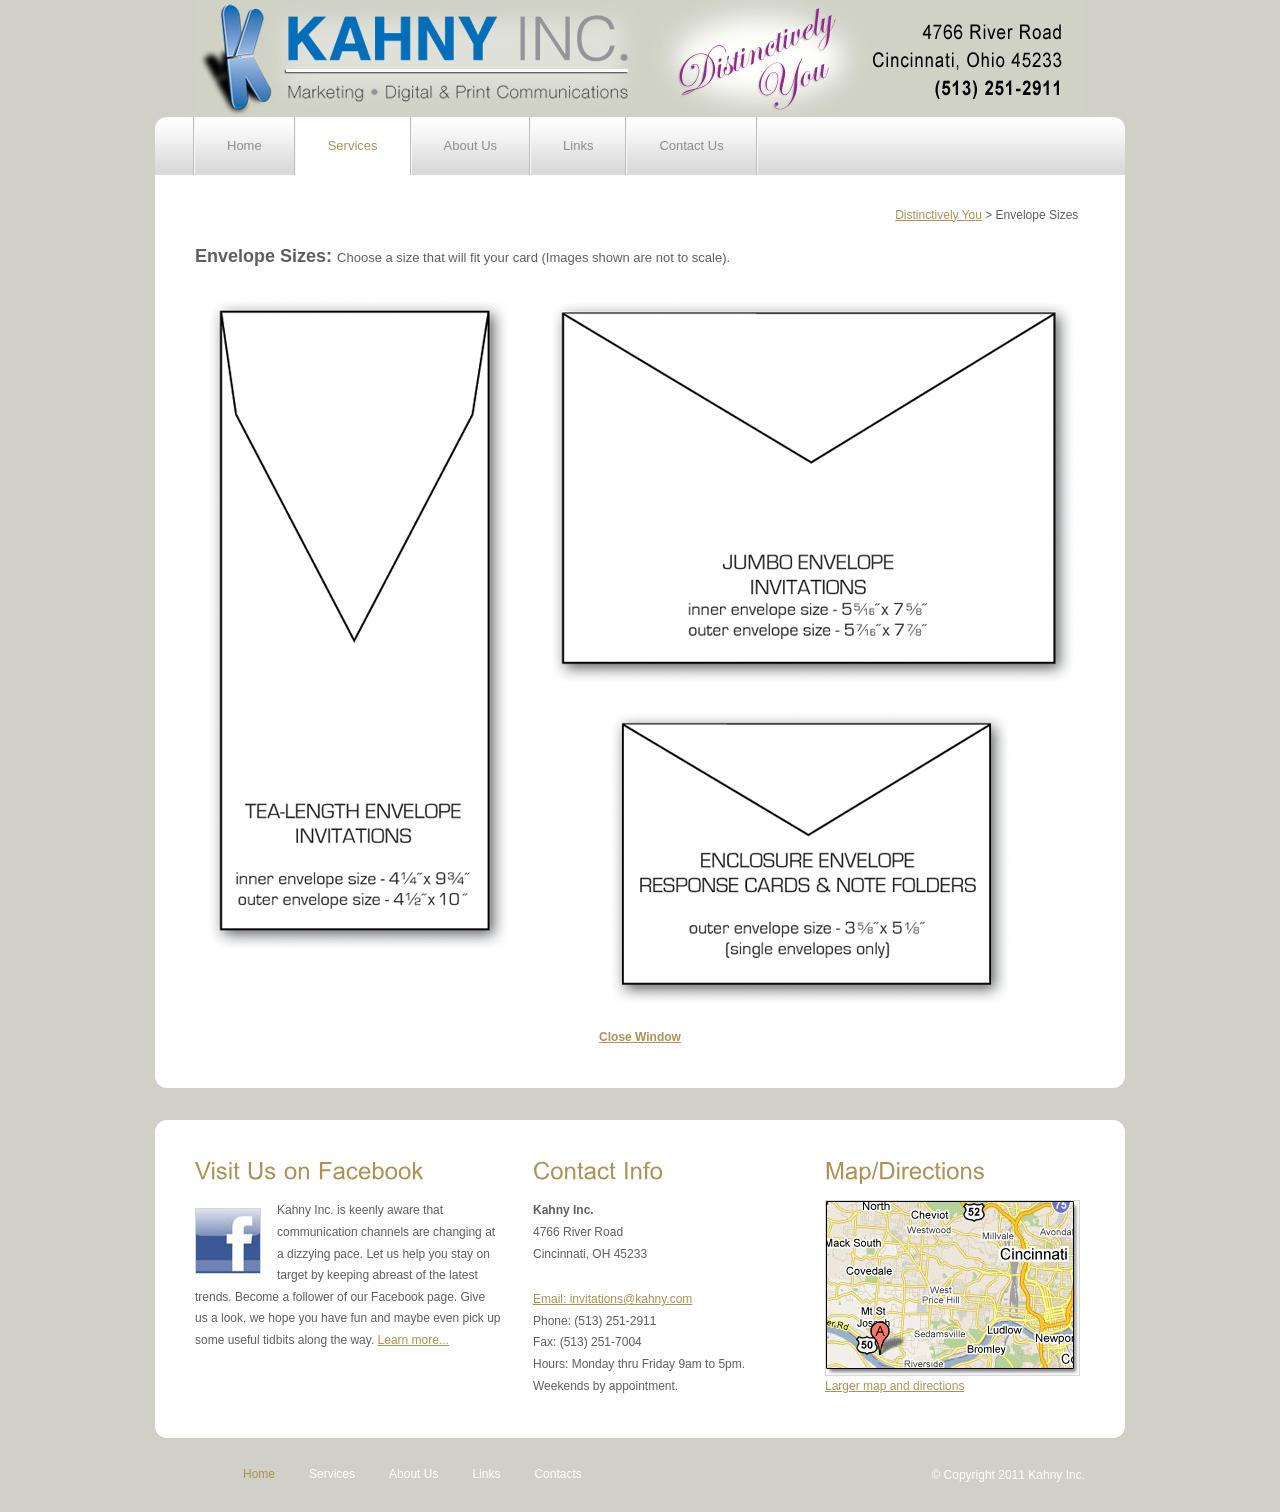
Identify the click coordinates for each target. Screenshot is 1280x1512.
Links (578, 145)
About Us (470, 145)
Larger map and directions (894, 1386)
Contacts (557, 1474)
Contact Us (691, 145)
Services (353, 145)
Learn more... (413, 1340)
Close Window (640, 1037)
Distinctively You (938, 215)
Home (244, 145)
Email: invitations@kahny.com (612, 1299)
